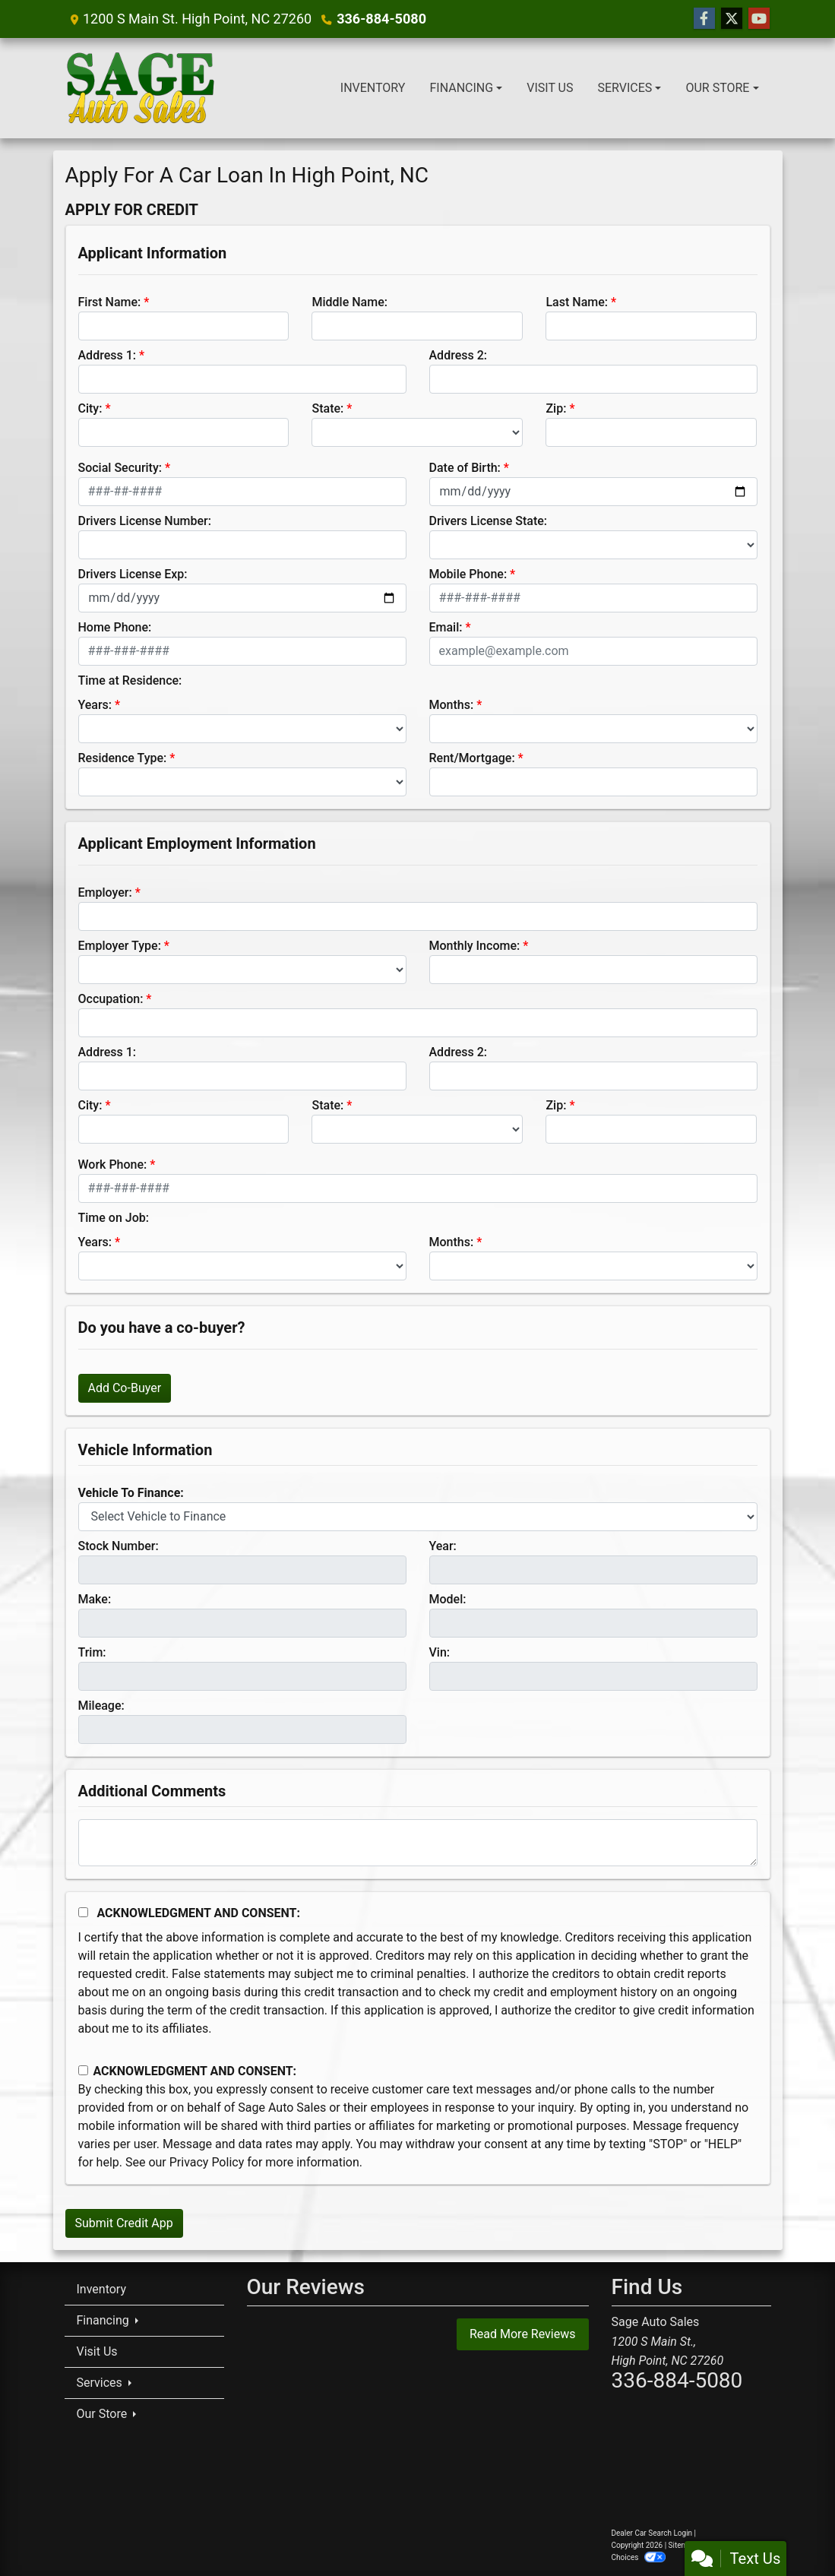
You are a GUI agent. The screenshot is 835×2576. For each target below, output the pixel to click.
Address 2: (458, 355)
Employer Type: (119, 945)
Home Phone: (115, 627)
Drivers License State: (488, 521)
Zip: (556, 408)
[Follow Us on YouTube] (759, 19)
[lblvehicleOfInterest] (418, 1516)
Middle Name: (349, 302)
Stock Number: (118, 1546)
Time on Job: (113, 1217)
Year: (443, 1546)
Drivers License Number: (144, 521)
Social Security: (120, 467)
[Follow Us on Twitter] (731, 19)
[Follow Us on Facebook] (704, 19)
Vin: (440, 1652)
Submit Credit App (124, 2223)
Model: (448, 1599)
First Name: (109, 302)
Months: (451, 705)
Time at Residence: (130, 680)
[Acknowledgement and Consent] (83, 1912)
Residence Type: (122, 758)
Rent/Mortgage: (472, 758)
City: (90, 408)
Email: (446, 627)
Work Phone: (112, 1164)
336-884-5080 (381, 19)
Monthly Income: (474, 945)
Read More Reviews (523, 2334)
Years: (95, 705)
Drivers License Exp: (133, 574)
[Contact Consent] (83, 2070)
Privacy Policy (207, 2162)
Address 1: (107, 355)
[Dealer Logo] (141, 88)
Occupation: (111, 999)
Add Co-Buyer (125, 1388)
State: (327, 408)
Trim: (92, 1652)
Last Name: (577, 302)
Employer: (105, 892)
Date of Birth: (465, 467)
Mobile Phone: (468, 574)
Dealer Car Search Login (652, 2533)
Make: (95, 1599)
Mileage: (101, 1705)
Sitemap (683, 2545)
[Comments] (418, 1842)
